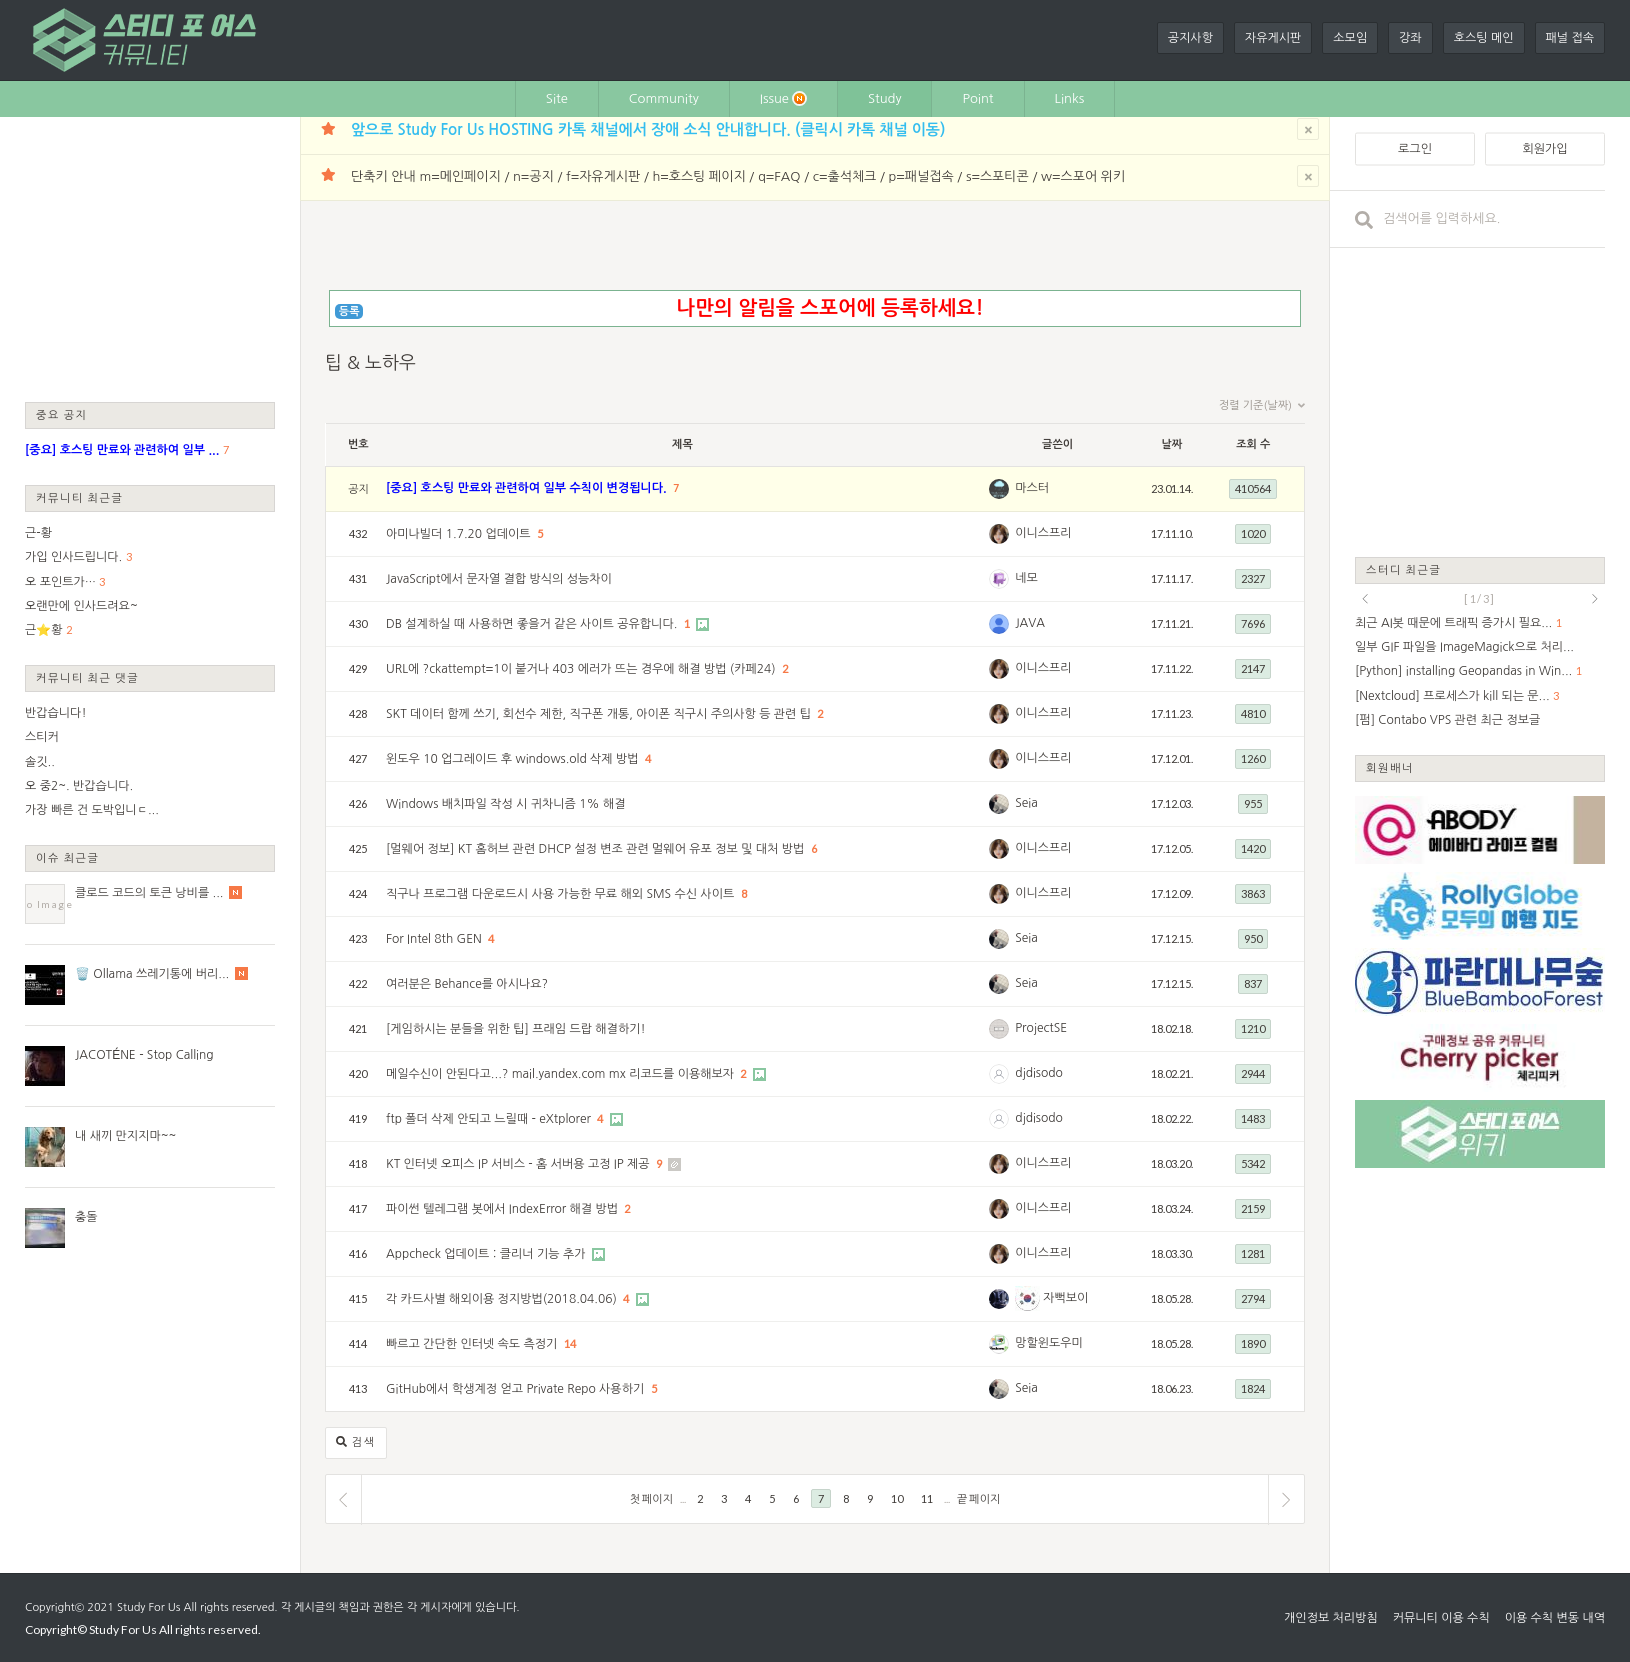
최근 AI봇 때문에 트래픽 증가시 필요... (1453, 623)
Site (557, 98)
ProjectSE (1041, 1028)
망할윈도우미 (1049, 1343)
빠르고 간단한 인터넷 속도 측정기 (473, 1344)
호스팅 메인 (1484, 38)
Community (664, 98)
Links (1070, 98)
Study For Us (148, 1607)
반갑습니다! (56, 713)
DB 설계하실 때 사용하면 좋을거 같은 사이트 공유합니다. (533, 624)
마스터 (1032, 488)
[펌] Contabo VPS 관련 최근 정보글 (1447, 720)
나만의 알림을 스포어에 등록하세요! (829, 308)
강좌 (1410, 38)
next (1595, 599)
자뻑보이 (1051, 1298)
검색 (356, 1442)
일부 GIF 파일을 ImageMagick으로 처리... (1464, 647)
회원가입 (1544, 149)
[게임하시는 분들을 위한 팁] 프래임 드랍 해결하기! (516, 1029)
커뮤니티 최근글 (80, 497)
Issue (783, 98)
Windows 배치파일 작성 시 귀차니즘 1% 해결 (506, 804)
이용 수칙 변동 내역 (1555, 1618)
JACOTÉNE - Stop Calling (144, 1055)
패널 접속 (1570, 38)
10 (897, 1498)
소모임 (1350, 38)
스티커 (42, 737)
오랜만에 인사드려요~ (81, 606)
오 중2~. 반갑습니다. (79, 786)
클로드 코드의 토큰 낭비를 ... (149, 893)
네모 (1026, 578)
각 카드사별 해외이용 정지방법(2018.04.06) (503, 1299)
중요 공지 (62, 414)
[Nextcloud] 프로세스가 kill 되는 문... (1452, 696)
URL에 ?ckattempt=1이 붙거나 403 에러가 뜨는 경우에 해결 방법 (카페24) (582, 669)
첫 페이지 (651, 1498)
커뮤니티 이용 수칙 (1441, 1618)
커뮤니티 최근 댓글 (87, 677)
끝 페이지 (978, 1498)
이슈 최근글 (68, 857)
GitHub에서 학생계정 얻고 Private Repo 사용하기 (517, 1389)
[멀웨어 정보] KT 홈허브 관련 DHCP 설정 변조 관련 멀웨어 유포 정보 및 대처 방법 (597, 849)
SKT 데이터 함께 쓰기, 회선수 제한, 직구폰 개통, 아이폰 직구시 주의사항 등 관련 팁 (600, 714)
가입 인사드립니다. (73, 557)
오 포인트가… (60, 582)
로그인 (1415, 149)
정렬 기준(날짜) (1262, 406)
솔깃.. (40, 762)
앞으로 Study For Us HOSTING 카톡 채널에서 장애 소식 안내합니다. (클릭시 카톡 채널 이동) (648, 129)
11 (927, 1498)
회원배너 (1390, 767)
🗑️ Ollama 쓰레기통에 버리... (152, 974)
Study (885, 98)
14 (570, 1343)
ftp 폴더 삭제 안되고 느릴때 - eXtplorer (490, 1119)
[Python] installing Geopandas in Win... (1463, 671)
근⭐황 (44, 630)
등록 (349, 311)
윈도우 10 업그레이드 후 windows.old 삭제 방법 (514, 759)
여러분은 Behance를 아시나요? (467, 984)
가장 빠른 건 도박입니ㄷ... (92, 810)
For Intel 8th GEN (435, 939)
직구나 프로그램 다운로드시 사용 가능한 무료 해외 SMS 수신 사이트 (562, 894)
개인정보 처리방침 (1331, 1618)
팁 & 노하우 (370, 363)
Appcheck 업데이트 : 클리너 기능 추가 (487, 1254)
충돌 (86, 1217)
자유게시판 (1273, 38)
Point (977, 98)
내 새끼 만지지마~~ (125, 1136)
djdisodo (1039, 1073)
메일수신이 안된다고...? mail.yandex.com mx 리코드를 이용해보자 (561, 1074)
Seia (1026, 803)
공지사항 (1190, 38)
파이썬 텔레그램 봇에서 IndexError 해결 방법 (503, 1209)
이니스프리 (1043, 533)
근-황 (38, 533)
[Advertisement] (150, 258)
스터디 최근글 (1404, 569)
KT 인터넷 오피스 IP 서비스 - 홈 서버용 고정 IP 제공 (519, 1164)
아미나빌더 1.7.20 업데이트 (460, 534)
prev (1365, 599)
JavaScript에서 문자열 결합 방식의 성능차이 (499, 579)
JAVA (1030, 623)
